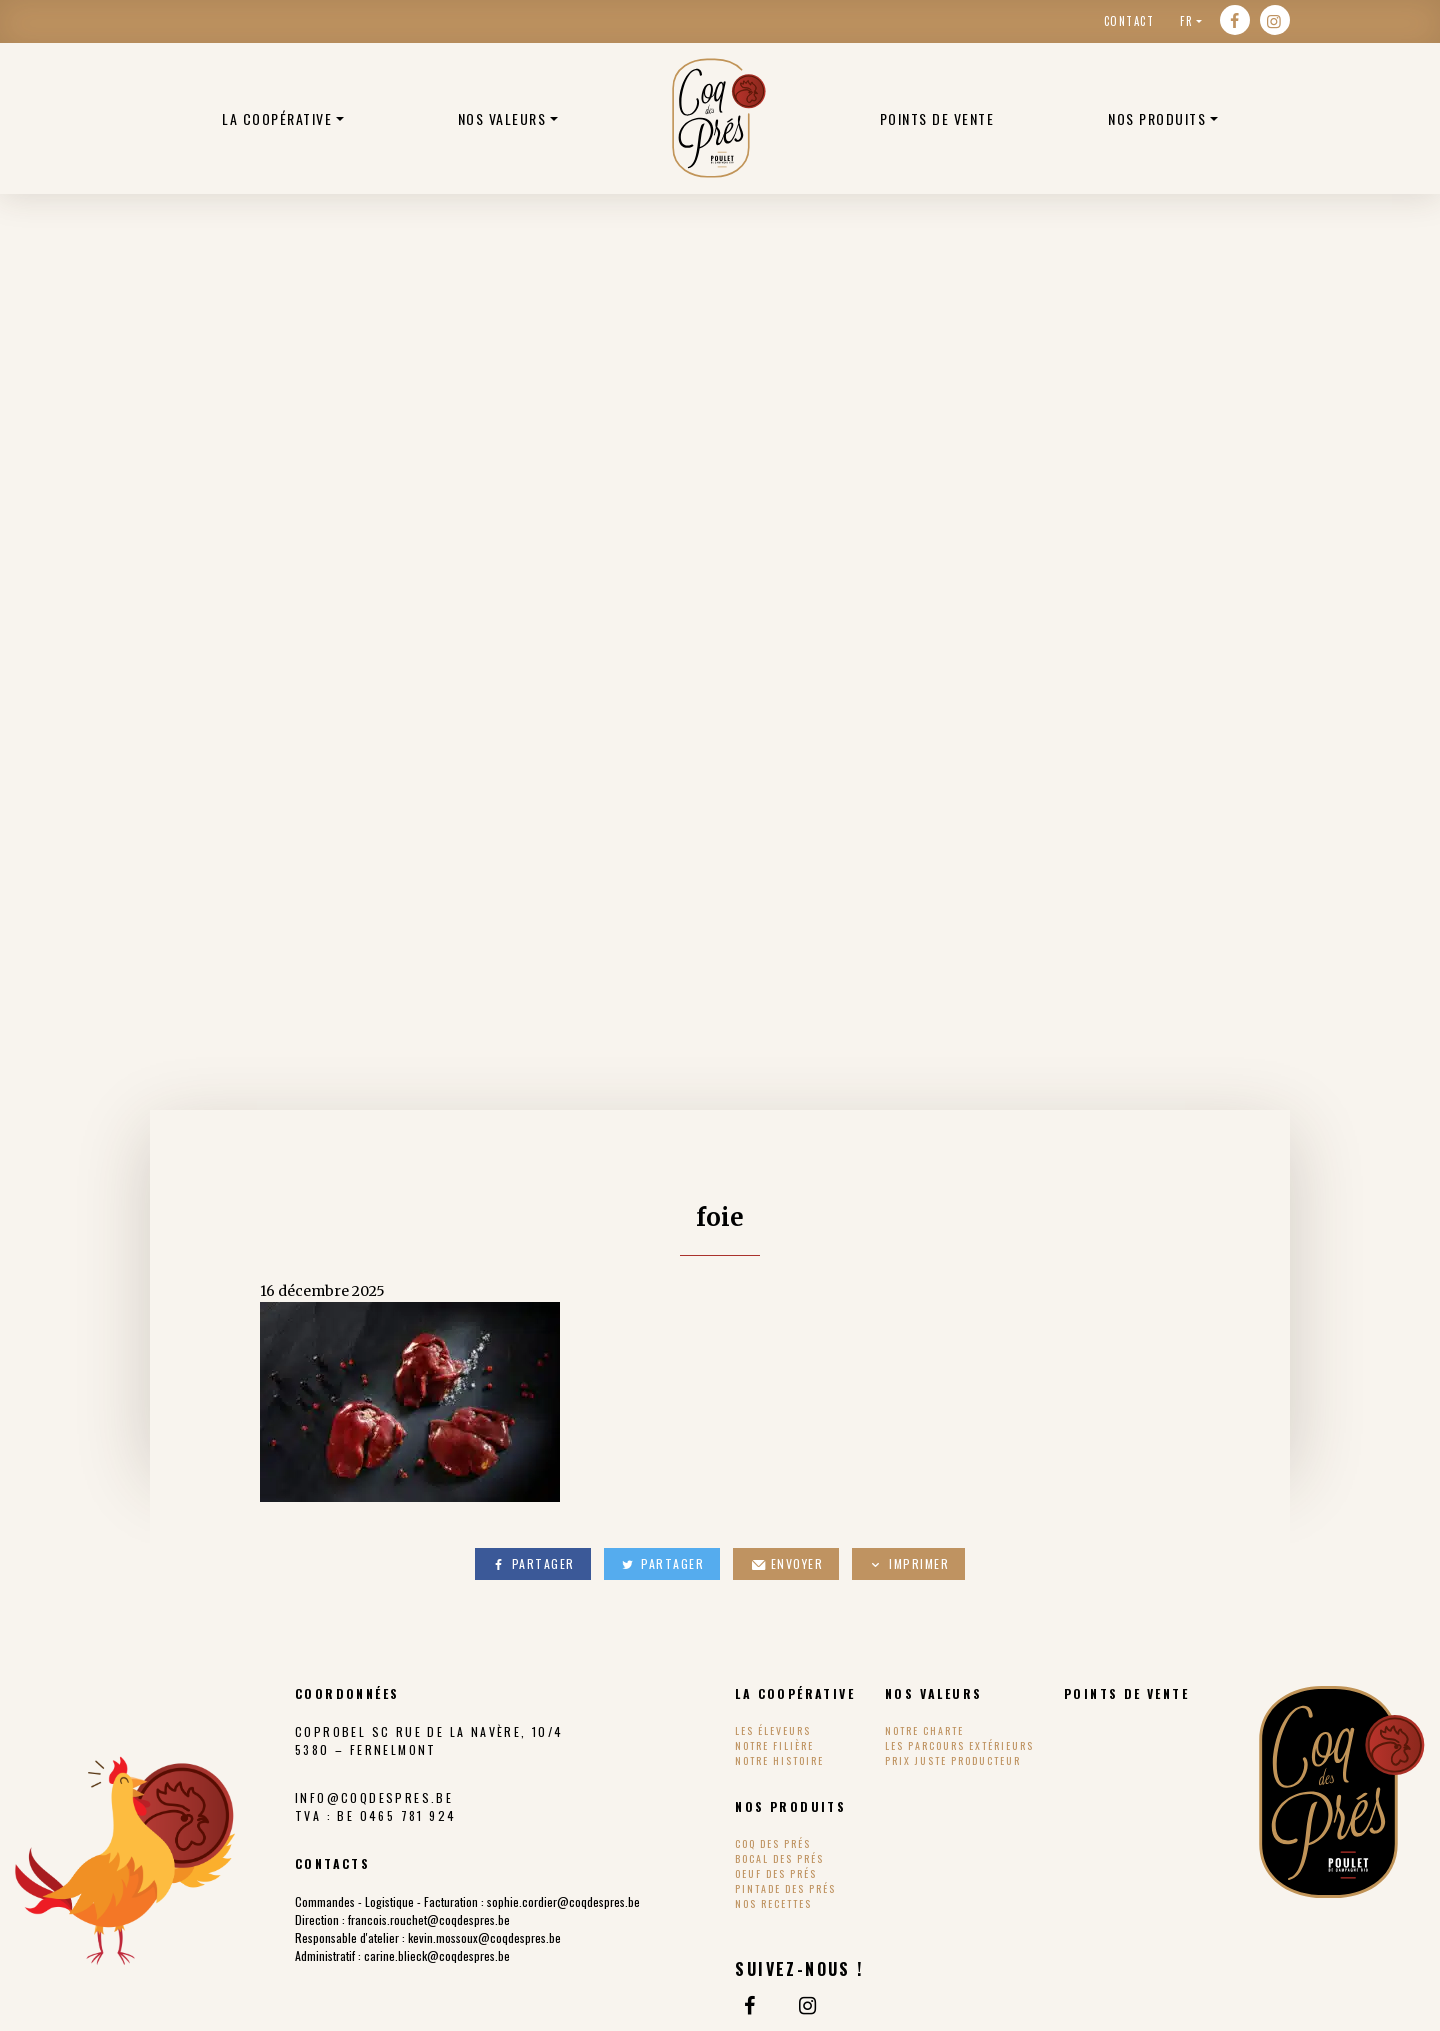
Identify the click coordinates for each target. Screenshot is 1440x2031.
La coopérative (277, 118)
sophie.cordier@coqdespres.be (563, 1901)
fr (1186, 21)
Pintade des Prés (785, 1888)
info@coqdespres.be (374, 1797)
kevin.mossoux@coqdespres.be (484, 1937)
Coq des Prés (773, 1843)
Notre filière (774, 1745)
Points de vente (937, 118)
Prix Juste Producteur (953, 1760)
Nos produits (1157, 118)
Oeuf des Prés (776, 1873)
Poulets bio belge (719, 118)
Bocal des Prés (779, 1858)
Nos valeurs (502, 118)
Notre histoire (779, 1760)
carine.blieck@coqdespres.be (437, 1955)
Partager (533, 1563)
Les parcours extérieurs (959, 1745)
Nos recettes (773, 1903)
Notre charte (924, 1730)
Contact (1129, 21)
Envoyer (786, 1563)
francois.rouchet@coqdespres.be (429, 1919)
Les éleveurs (773, 1730)
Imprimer (908, 1563)
